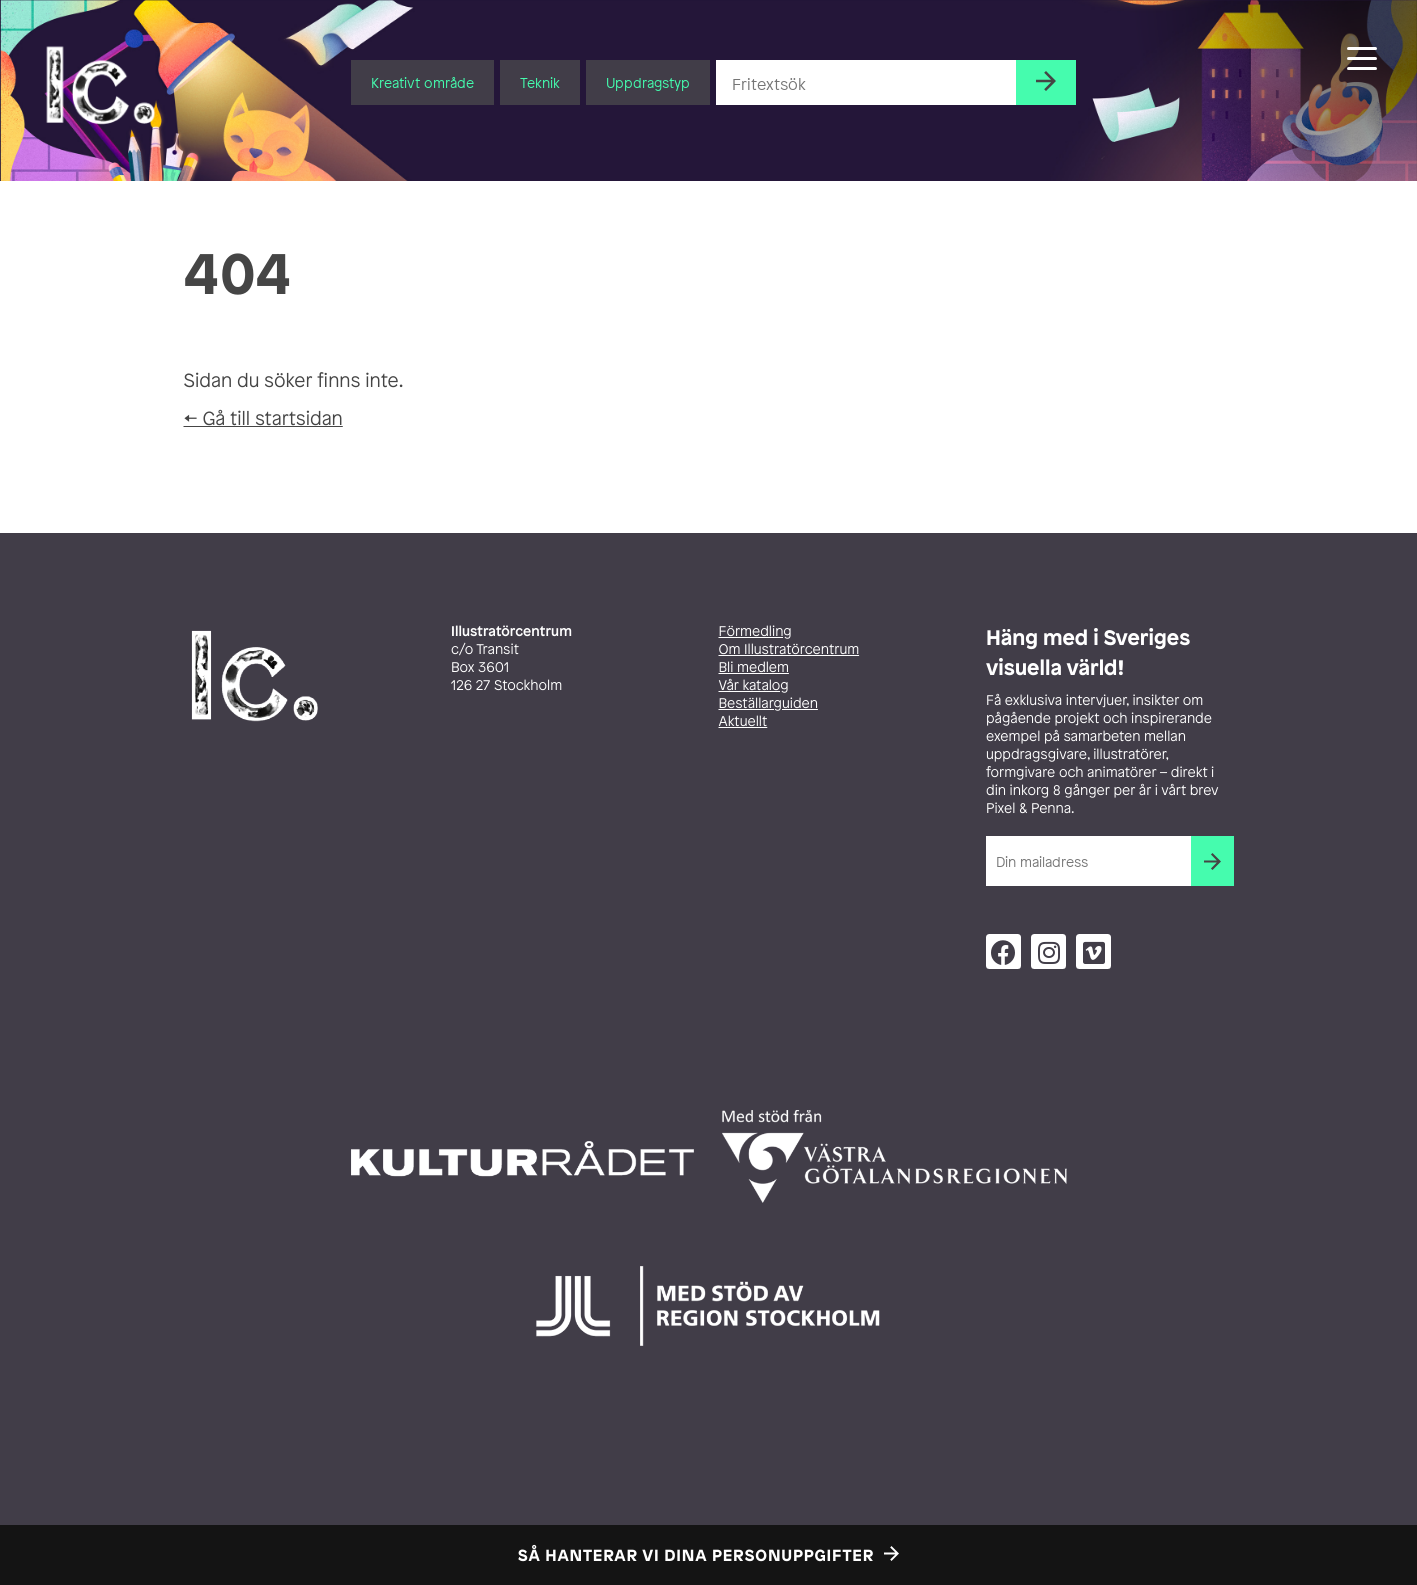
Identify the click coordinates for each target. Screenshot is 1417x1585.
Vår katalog (754, 685)
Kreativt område (422, 82)
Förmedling (755, 631)
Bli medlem (754, 667)
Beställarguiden (768, 703)
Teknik (540, 82)
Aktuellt (743, 721)
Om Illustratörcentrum (789, 649)
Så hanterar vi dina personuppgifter (696, 1555)
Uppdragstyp (648, 82)
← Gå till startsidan (263, 418)
